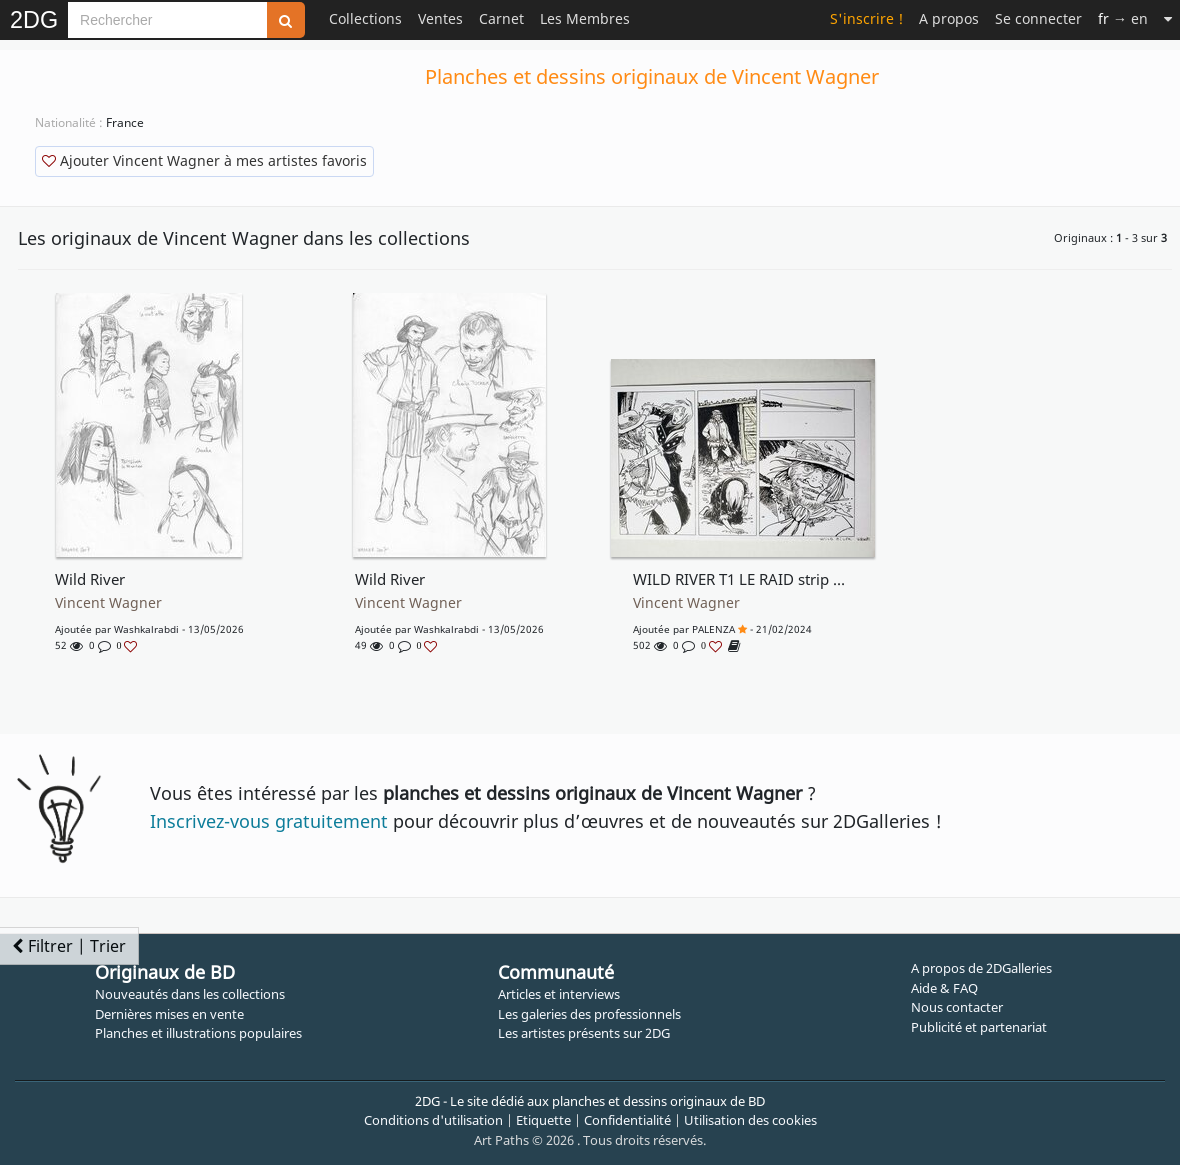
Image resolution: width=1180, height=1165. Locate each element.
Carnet (501, 18)
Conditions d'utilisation (433, 1120)
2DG (34, 20)
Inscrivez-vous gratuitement (269, 821)
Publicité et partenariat (979, 1027)
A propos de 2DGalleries (981, 968)
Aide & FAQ (944, 988)
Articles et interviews (559, 994)
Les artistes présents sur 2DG (584, 1033)
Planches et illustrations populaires (198, 1033)
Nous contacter (957, 1007)
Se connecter (1038, 18)
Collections (365, 18)
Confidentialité (627, 1120)
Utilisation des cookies (750, 1120)
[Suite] (1168, 18)
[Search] (167, 20)
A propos (949, 18)
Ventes (440, 18)
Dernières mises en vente (169, 1014)
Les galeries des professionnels (589, 1014)
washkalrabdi (146, 629)
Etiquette (543, 1120)
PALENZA (713, 629)
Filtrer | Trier (69, 946)
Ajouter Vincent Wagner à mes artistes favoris (204, 160)
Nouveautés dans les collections (190, 994)
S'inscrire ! (866, 18)
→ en (1123, 18)
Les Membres (585, 18)
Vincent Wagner (108, 603)
